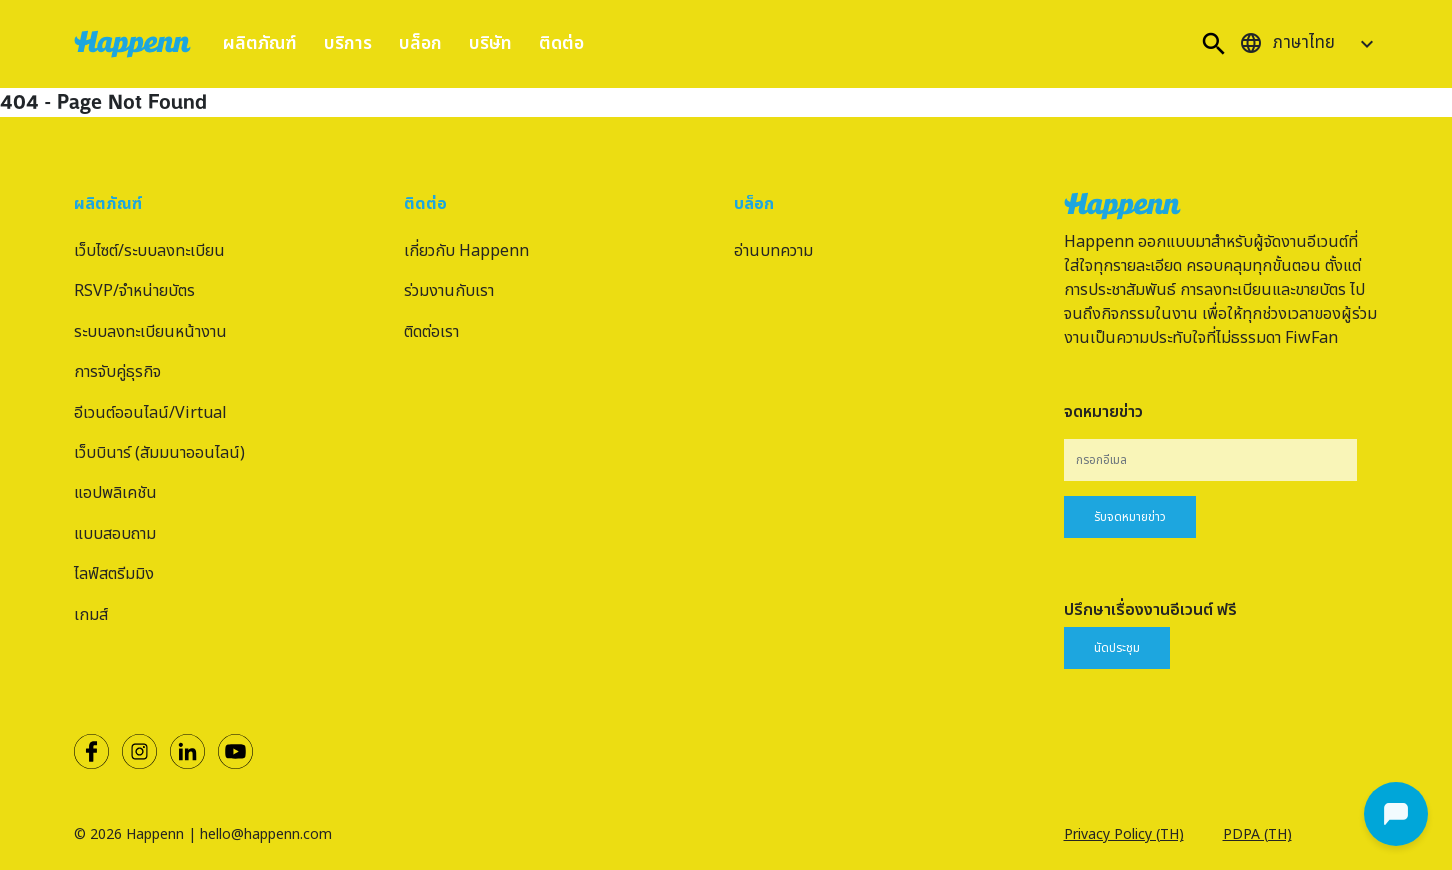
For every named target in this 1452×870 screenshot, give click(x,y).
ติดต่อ (561, 43)
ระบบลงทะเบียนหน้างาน (150, 332)
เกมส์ (91, 615)
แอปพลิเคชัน (115, 493)
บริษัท (490, 43)
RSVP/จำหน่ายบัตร (134, 291)
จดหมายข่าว (1103, 412)
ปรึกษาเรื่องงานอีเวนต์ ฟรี (1150, 610)
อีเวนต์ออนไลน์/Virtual (150, 413)
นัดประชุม (1117, 648)
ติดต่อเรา (431, 332)
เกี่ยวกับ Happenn (466, 251)
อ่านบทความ (773, 251)
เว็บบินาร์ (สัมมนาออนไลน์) (159, 453)
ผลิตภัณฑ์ (260, 43)
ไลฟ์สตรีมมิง (114, 574)
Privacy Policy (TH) (1124, 834)
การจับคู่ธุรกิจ (117, 372)
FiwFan (1311, 338)
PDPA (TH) (1257, 834)
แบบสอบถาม (115, 534)
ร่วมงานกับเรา (449, 291)
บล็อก (420, 43)
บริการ (348, 43)
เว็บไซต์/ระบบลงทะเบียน (149, 251)
